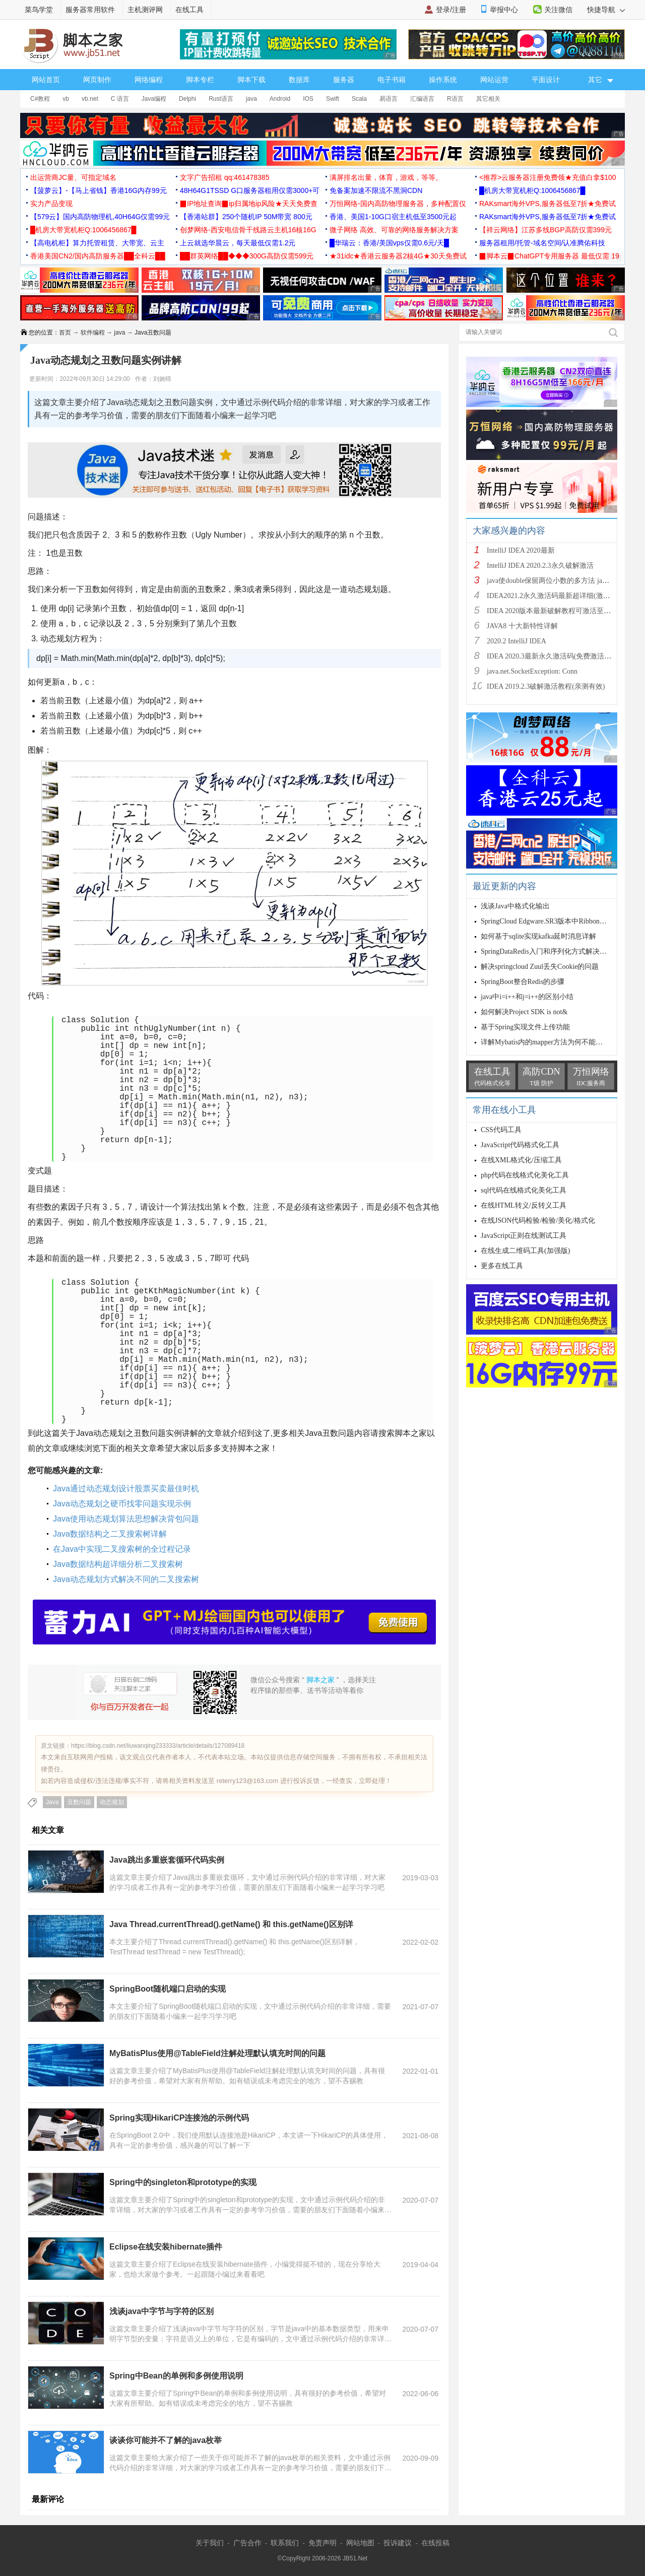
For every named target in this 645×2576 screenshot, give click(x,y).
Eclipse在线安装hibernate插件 (165, 2246)
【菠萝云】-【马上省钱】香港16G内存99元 (98, 190)
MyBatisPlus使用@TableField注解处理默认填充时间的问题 (217, 2053)
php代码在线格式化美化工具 (525, 1175)
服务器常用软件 (90, 10)
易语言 (388, 98)
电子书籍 (391, 80)
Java (52, 1802)
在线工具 (189, 10)
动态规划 (112, 1802)
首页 (65, 332)
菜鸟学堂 (39, 10)
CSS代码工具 (501, 1130)
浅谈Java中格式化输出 (515, 906)
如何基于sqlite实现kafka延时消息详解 (538, 936)
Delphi (187, 98)
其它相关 (488, 98)
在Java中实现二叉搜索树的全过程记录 (122, 1549)
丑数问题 (79, 1802)
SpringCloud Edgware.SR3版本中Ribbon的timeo (552, 921)
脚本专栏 (200, 80)
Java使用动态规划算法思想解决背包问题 (126, 1518)
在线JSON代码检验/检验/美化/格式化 (538, 1220)
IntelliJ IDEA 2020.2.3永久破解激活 (540, 565)
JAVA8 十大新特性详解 (522, 626)
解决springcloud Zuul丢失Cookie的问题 (540, 966)
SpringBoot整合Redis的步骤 (522, 981)
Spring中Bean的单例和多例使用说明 (176, 2375)
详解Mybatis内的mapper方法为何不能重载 (545, 1042)
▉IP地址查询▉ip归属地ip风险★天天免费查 (248, 204)
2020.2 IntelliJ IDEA (516, 641)
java (251, 98)
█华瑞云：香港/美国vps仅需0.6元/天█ (389, 243)
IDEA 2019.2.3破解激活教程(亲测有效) (546, 686)
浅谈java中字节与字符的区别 (161, 2311)
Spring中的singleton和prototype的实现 (182, 2182)
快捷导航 (606, 10)
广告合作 (247, 2543)
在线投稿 (435, 2543)
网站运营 (494, 80)
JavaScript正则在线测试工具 (523, 1235)
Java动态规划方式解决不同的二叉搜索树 (126, 1579)
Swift (332, 98)
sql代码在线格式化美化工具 (523, 1190)
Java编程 (154, 98)
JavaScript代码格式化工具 (520, 1145)
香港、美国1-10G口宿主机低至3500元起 (393, 217)
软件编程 (93, 332)
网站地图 (360, 2543)
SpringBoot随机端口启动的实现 (167, 1989)
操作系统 (443, 80)
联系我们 (285, 2543)
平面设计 (546, 80)
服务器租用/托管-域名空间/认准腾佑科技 (542, 243)
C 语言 (120, 98)
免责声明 (322, 2543)
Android (280, 98)
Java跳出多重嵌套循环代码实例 (166, 1860)
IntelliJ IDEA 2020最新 (521, 550)
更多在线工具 (502, 1266)
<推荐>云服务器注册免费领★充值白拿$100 (547, 177)
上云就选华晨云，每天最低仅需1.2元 (237, 243)
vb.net (90, 98)
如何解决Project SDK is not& (524, 1012)
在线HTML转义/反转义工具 (523, 1205)
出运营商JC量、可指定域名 (73, 177)
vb (65, 98)
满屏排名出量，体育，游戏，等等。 (386, 177)
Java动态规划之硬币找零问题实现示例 (122, 1503)
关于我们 (210, 2543)
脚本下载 (251, 80)
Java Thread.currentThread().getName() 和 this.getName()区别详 (231, 1924)
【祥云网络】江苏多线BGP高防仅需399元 (545, 230)
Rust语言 (221, 98)
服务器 (343, 80)
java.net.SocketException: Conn (532, 671)
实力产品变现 (51, 204)
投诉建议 (397, 2543)
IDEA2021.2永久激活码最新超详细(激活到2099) (560, 596)
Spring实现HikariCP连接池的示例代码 (179, 2117)
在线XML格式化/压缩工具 (521, 1160)
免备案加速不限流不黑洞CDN (376, 190)
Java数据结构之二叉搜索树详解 (110, 1534)
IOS (308, 98)
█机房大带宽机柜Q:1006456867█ (532, 190)
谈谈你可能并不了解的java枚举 (165, 2440)
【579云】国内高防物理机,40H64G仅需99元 (100, 217)
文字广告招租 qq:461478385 (224, 177)
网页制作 (97, 80)
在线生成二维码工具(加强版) (525, 1250)
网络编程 (149, 80)
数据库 (299, 80)
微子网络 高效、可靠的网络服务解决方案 (394, 230)
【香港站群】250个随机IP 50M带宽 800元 (246, 217)
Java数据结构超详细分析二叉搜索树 (118, 1564)
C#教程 (40, 98)
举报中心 (504, 10)
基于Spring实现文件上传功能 (525, 1027)
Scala (359, 98)
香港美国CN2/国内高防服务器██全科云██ (97, 256)
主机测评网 (145, 10)
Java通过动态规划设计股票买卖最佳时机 (126, 1488)
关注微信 (558, 10)
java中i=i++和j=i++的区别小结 (527, 997)
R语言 (455, 98)
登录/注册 (451, 10)
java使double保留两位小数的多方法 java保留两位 (562, 580)
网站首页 (46, 80)
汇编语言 (422, 98)
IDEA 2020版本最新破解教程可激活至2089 (552, 611)
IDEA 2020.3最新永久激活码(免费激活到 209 (555, 656)
